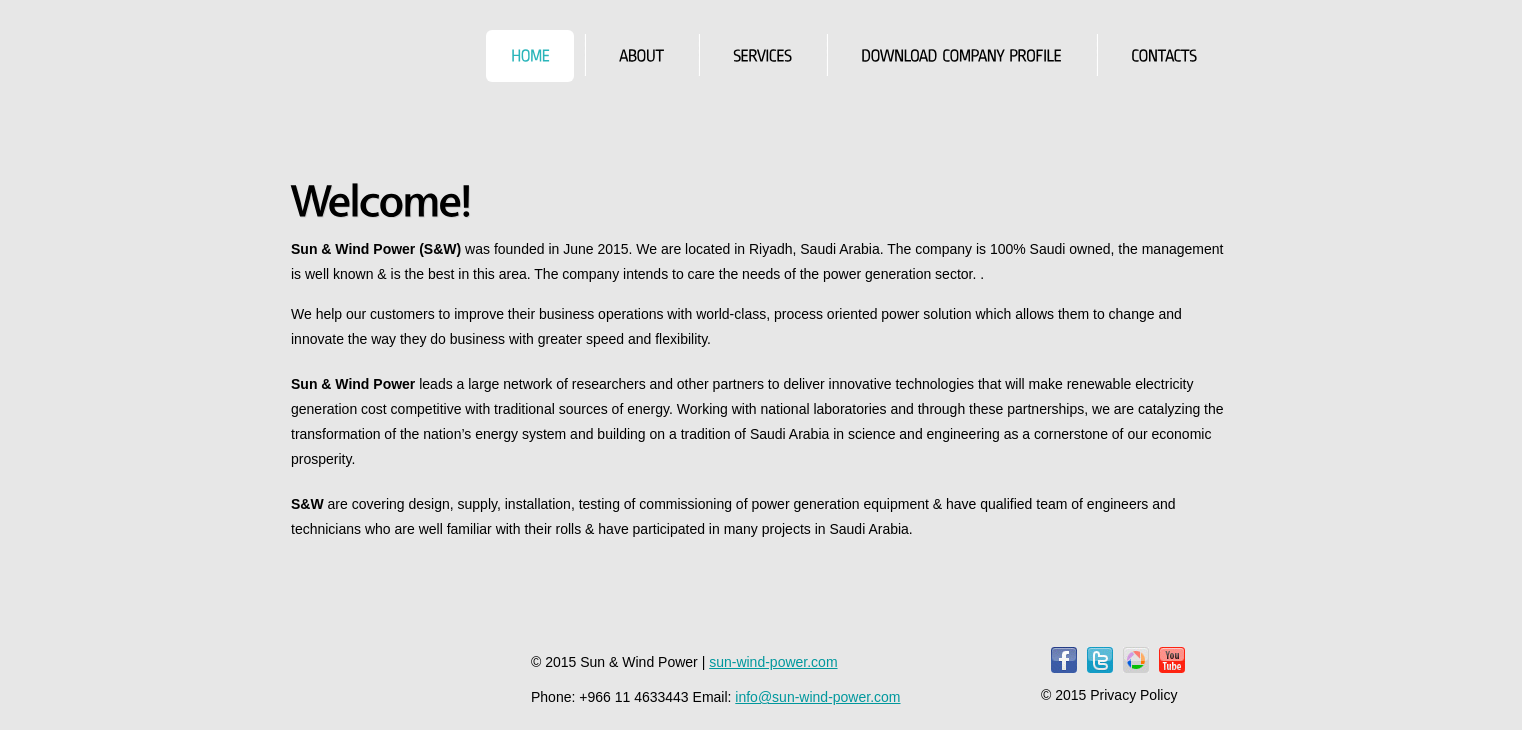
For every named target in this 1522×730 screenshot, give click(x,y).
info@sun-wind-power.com (817, 697)
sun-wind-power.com (773, 662)
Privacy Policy (1133, 695)
